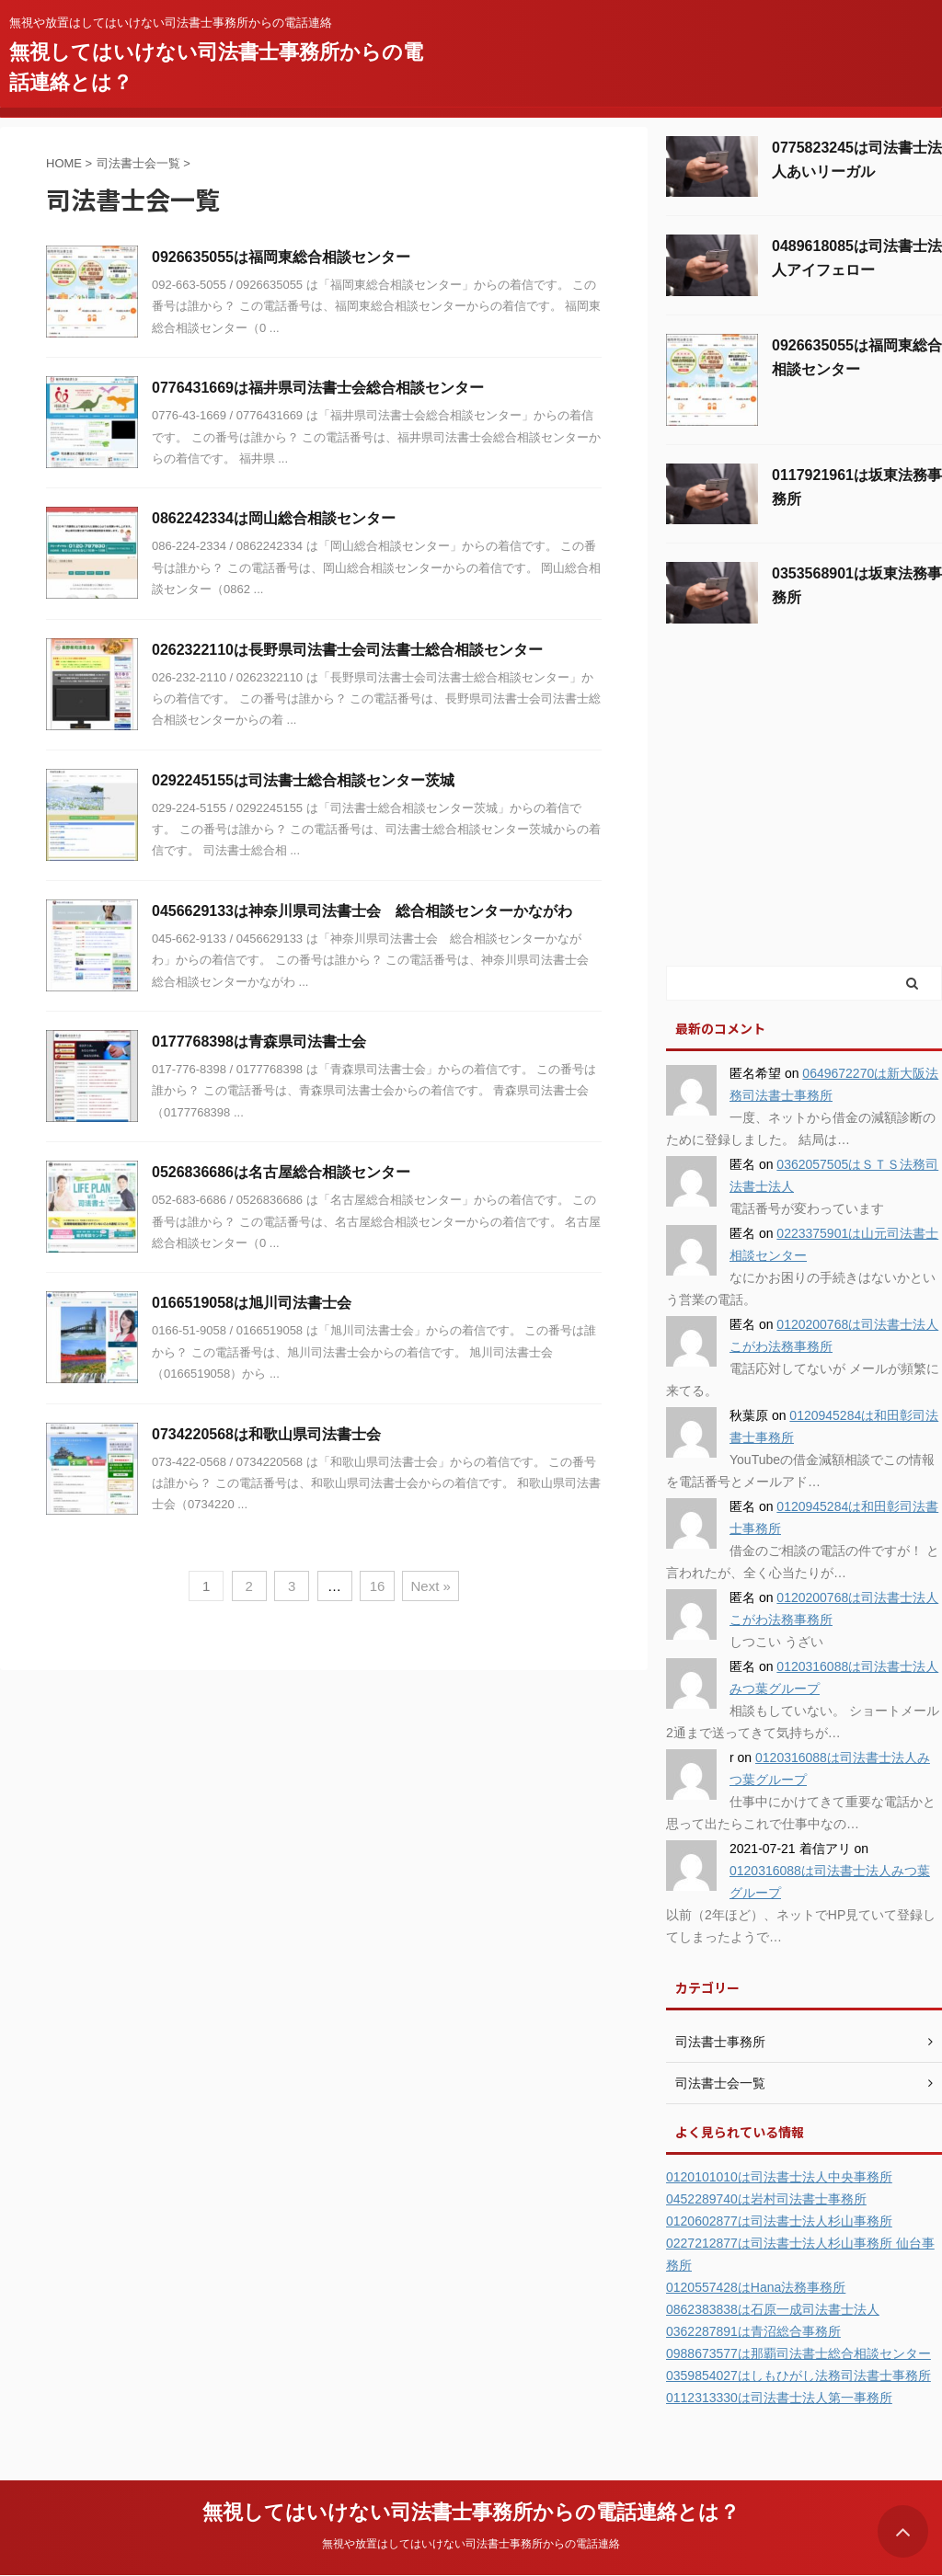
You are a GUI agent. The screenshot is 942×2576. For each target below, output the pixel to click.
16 (377, 1586)
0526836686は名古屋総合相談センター (281, 1172)
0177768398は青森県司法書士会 (259, 1041)
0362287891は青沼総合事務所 (753, 2331)
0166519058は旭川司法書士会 (251, 1303)
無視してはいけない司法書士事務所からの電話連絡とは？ (471, 2512)
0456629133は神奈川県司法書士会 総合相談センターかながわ (362, 911)
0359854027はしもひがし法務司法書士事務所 (798, 2375)
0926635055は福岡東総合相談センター (281, 257)
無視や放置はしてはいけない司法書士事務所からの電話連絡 (471, 2543)
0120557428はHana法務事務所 (755, 2287)
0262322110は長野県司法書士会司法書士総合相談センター (347, 650)
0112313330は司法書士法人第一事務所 (779, 2397)
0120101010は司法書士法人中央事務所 (779, 2177)
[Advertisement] (804, 825)
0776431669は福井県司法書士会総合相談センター (318, 387)
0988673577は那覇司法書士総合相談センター (798, 2353)
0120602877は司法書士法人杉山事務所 (779, 2221)
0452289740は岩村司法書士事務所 (766, 2199)
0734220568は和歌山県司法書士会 (266, 1434)
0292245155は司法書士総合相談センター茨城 (303, 780)
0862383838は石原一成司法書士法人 (772, 2309)
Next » (430, 1586)
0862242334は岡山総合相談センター (274, 518)
